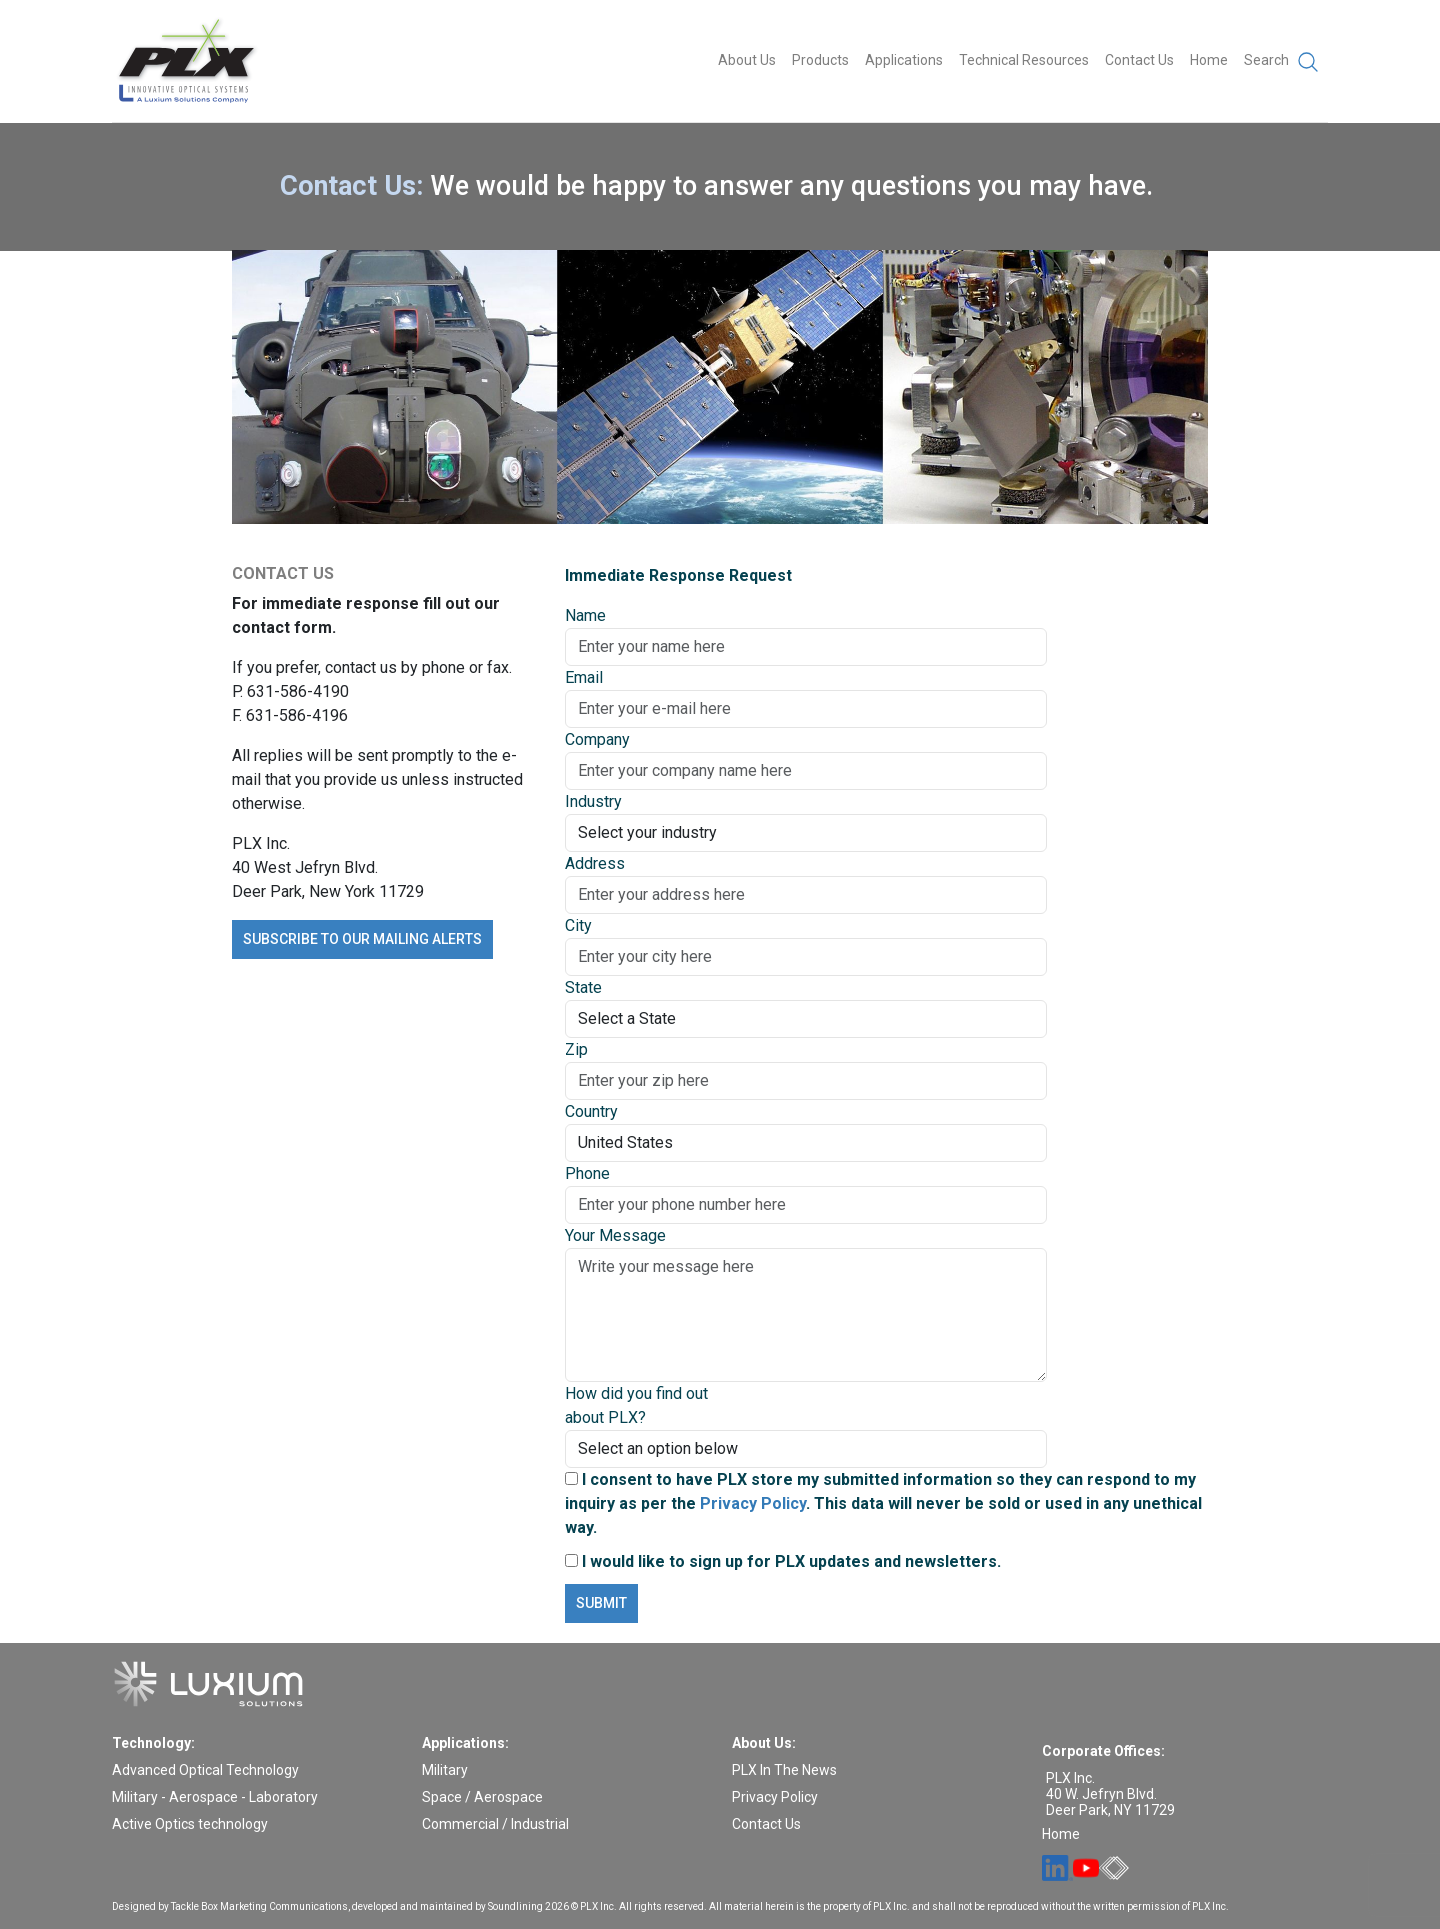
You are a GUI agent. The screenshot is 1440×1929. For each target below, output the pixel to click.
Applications (904, 60)
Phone (587, 1173)
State (583, 987)
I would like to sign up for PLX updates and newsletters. (783, 1561)
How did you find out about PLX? (636, 1405)
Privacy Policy (753, 1503)
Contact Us (1139, 60)
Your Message (615, 1235)
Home (1209, 60)
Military (445, 1770)
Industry (593, 801)
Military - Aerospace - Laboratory (215, 1797)
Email (584, 677)
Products (820, 60)
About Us (747, 60)
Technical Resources (1024, 60)
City (578, 925)
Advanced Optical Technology (205, 1770)
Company (597, 739)
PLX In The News (784, 1770)
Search (1282, 62)
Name (585, 615)
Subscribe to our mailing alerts (362, 939)
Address (595, 863)
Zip (576, 1049)
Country (591, 1111)
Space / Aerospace (482, 1797)
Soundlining (515, 1906)
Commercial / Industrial (495, 1824)
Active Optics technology (190, 1824)
